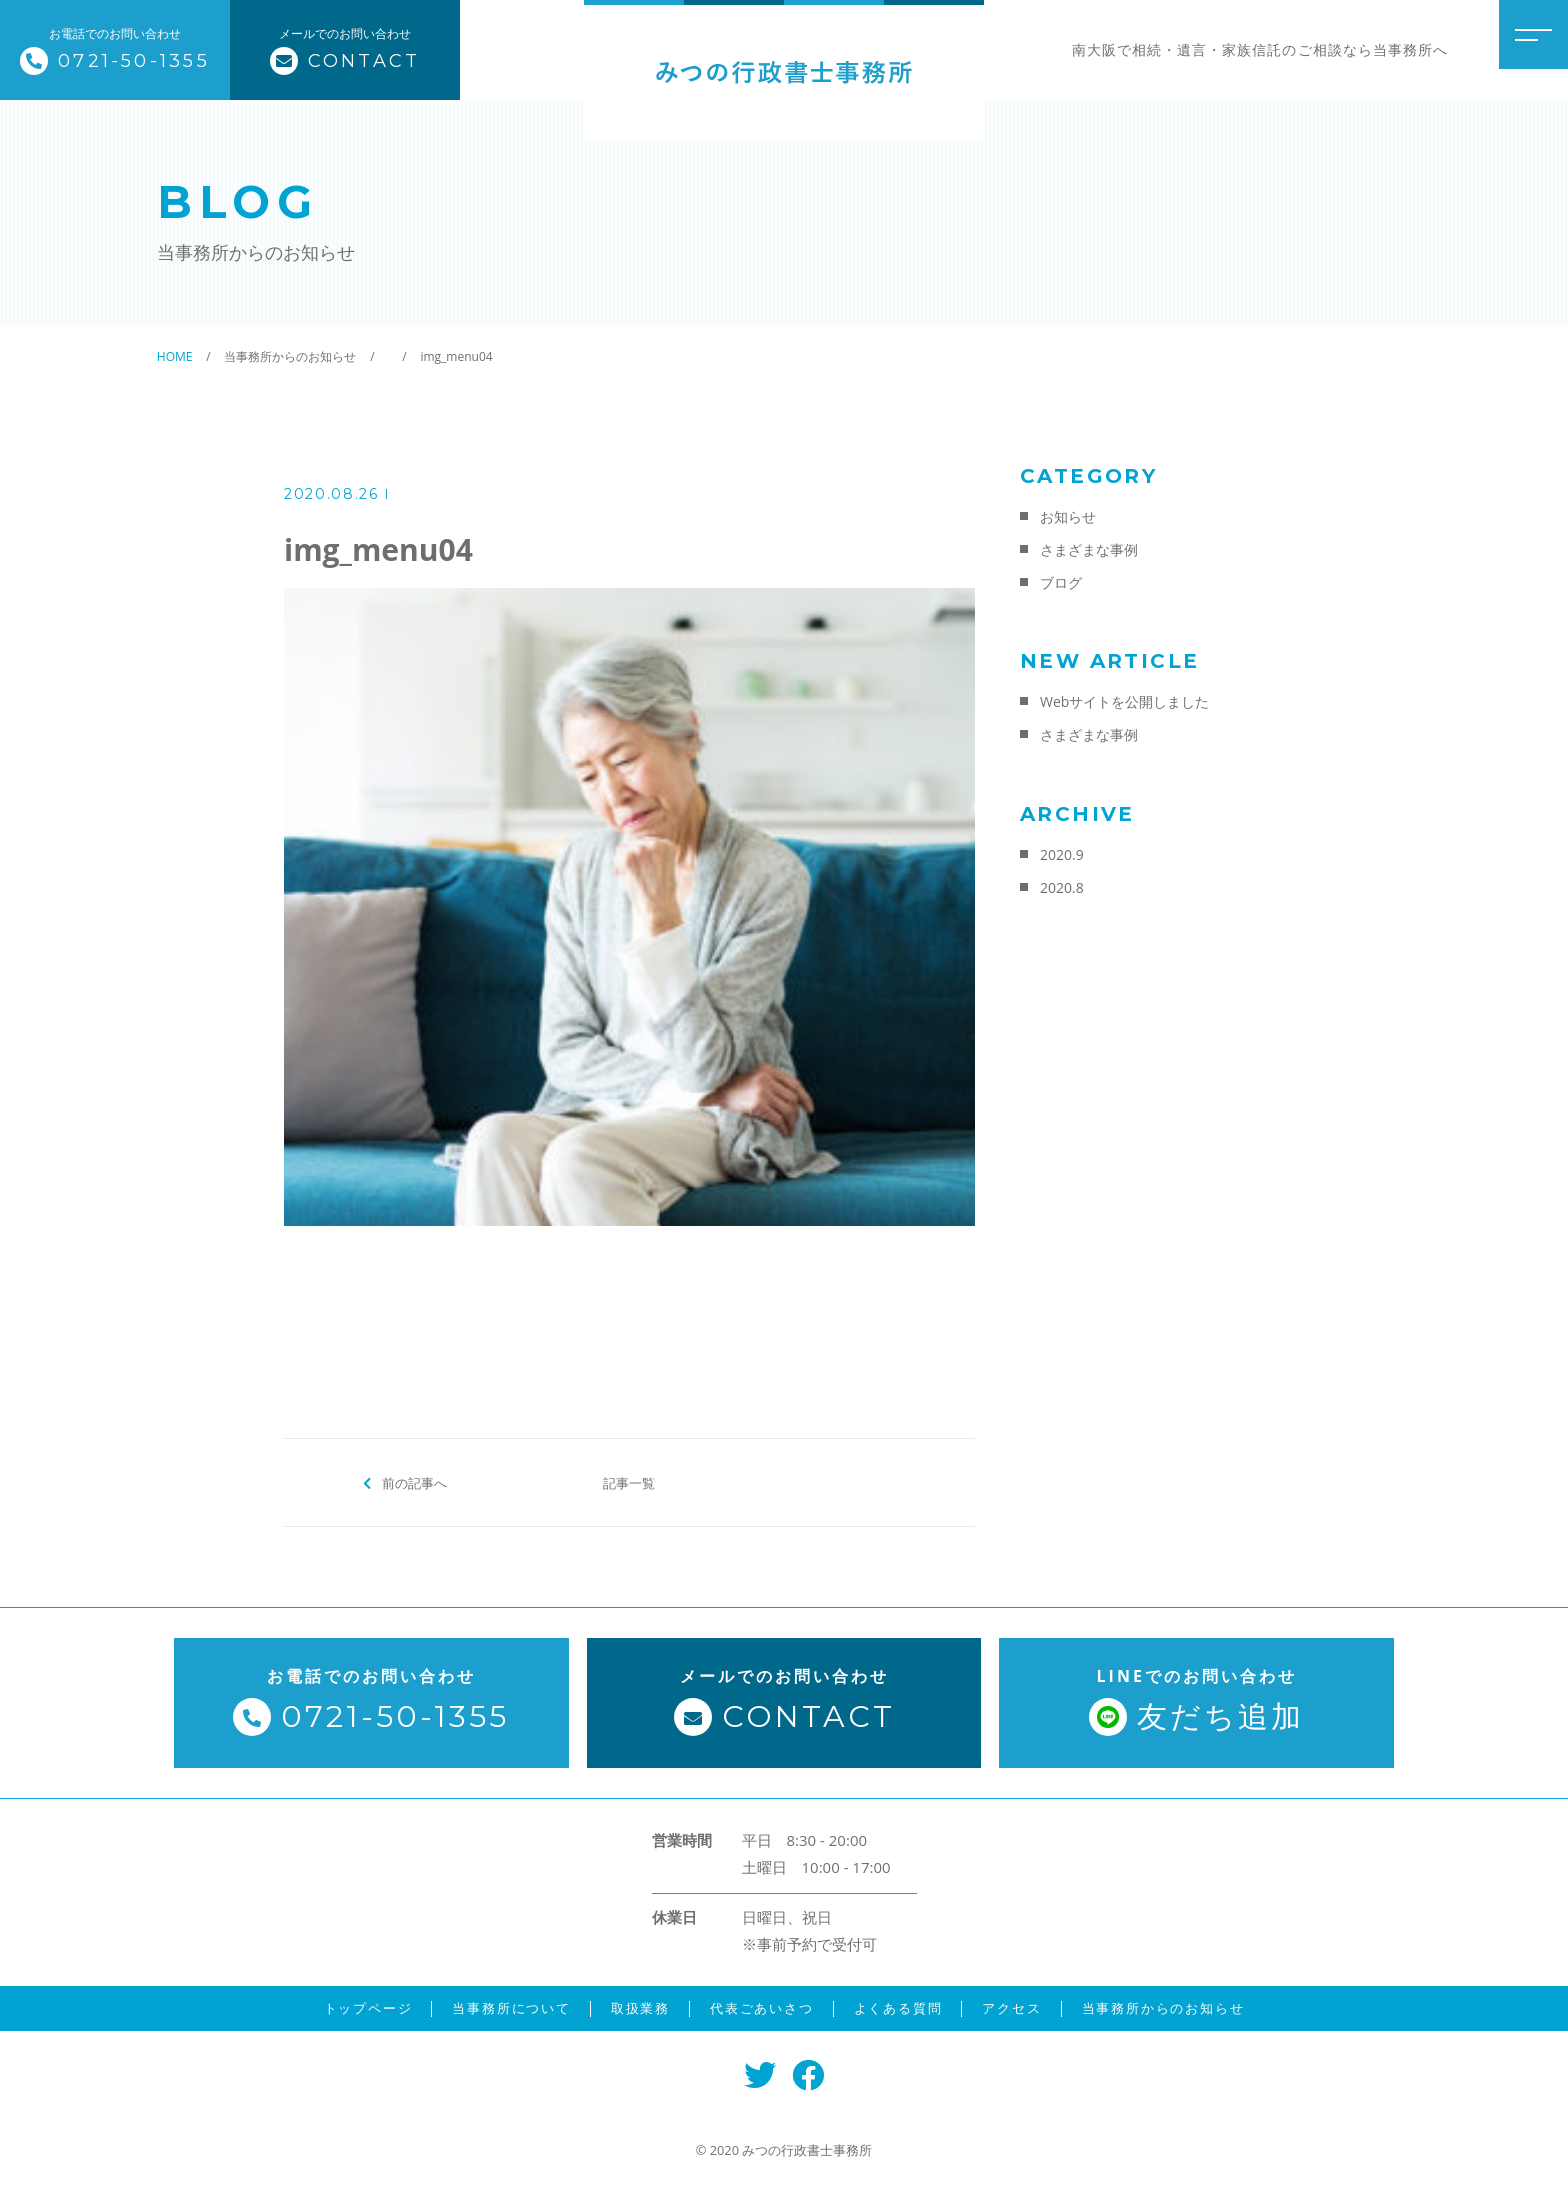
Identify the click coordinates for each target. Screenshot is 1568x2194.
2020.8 (1062, 887)
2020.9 (1062, 854)
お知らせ (1068, 516)
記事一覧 (629, 1482)
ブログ (1061, 582)
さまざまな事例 (1089, 549)
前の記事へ (414, 1482)
